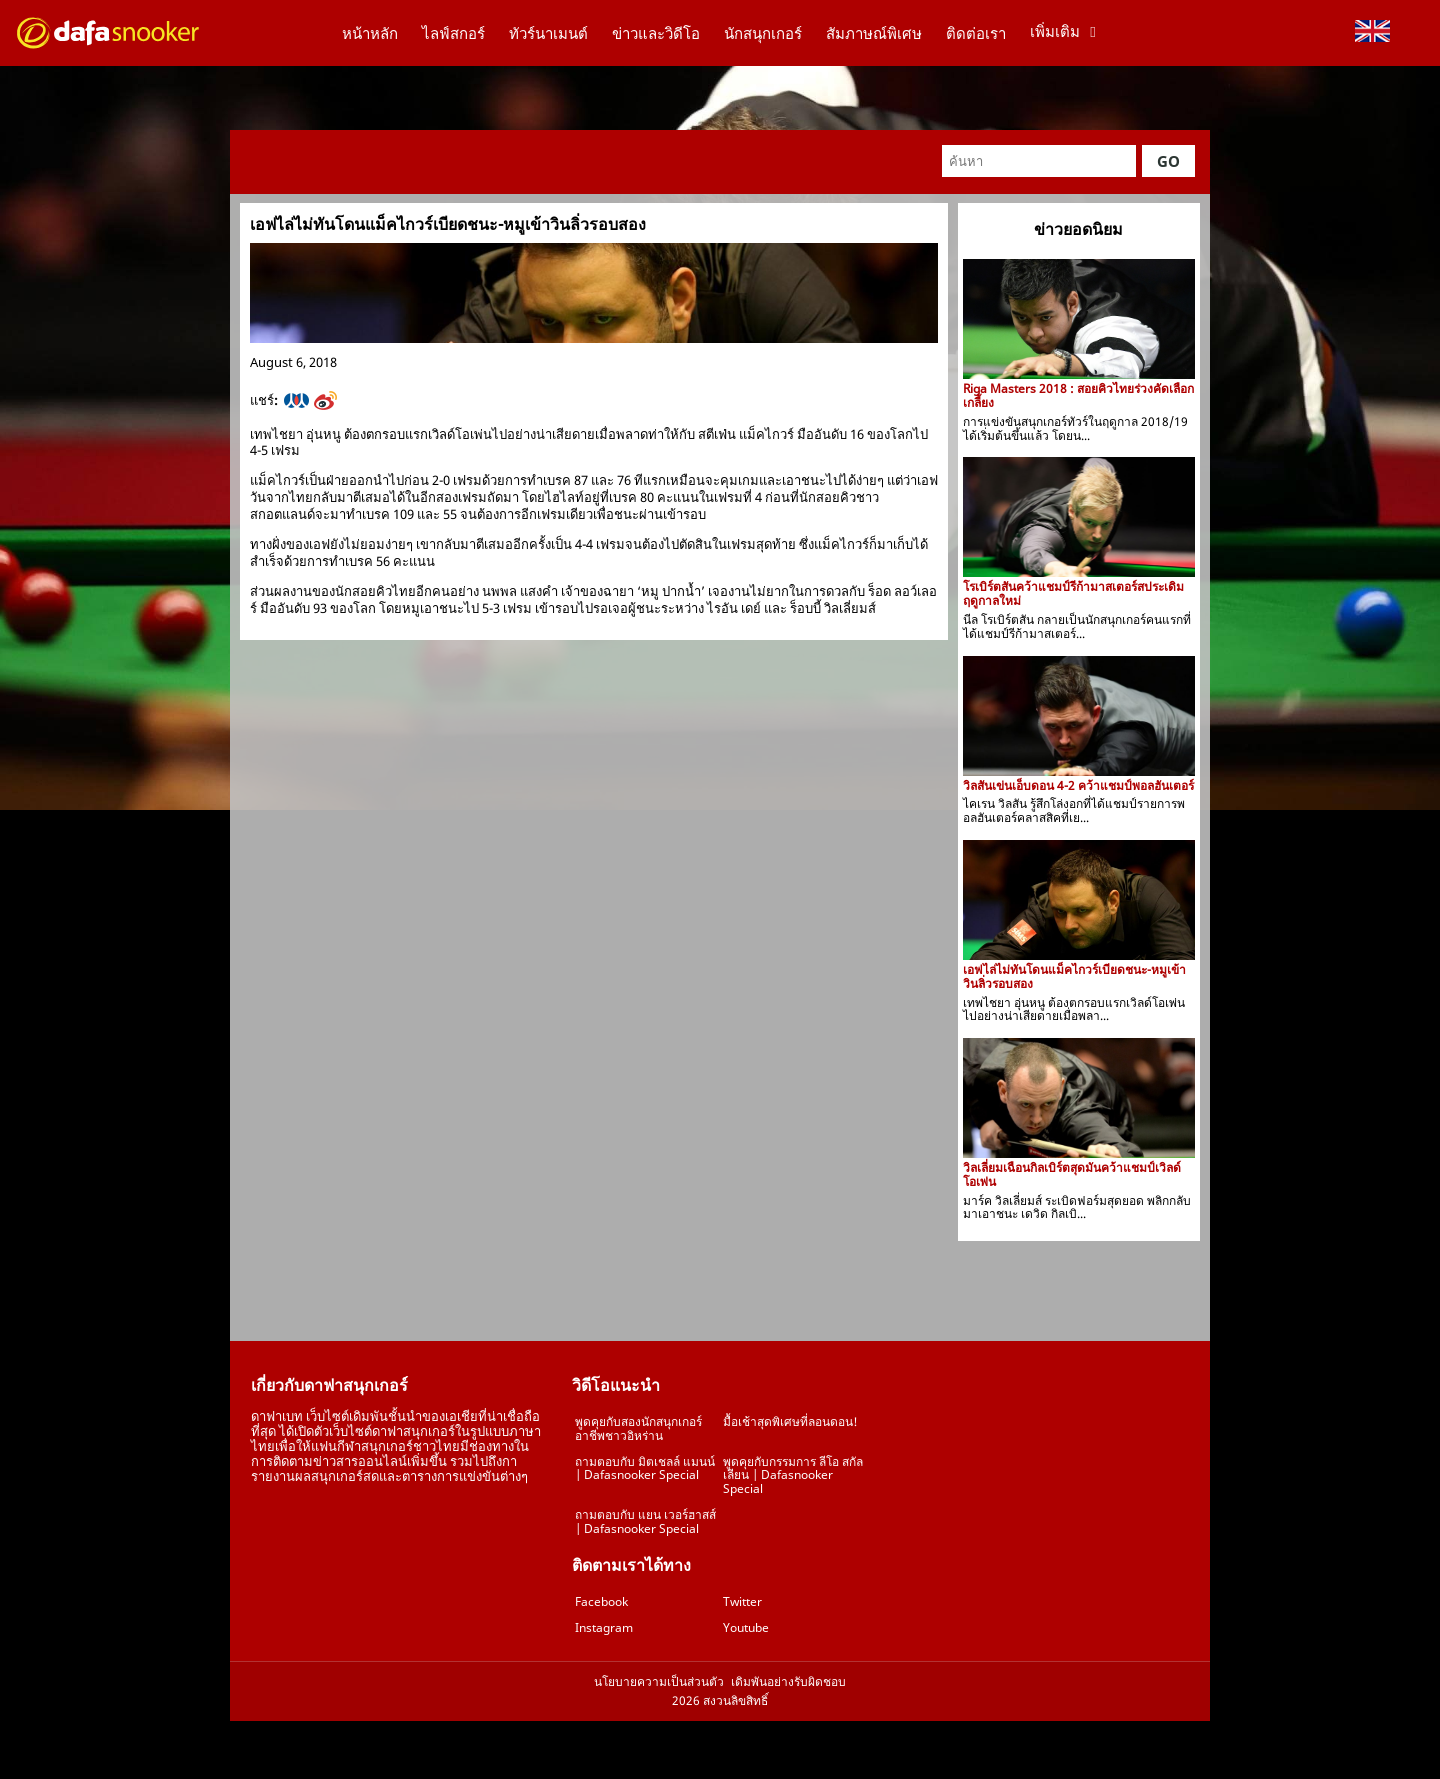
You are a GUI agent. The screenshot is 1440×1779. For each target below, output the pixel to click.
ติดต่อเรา (976, 33)
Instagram (604, 1627)
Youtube (746, 1627)
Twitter (742, 1601)
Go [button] (1168, 161)
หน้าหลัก (370, 33)
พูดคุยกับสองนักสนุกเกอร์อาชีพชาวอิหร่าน (638, 1428)
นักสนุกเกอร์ (763, 33)
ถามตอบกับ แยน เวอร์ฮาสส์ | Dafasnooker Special (645, 1521)
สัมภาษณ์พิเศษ (874, 33)
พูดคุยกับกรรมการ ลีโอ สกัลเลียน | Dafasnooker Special (793, 1475)
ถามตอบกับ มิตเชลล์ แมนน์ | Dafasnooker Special (645, 1468)
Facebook (601, 1601)
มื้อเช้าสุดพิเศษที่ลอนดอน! (790, 1421)
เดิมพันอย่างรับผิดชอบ (788, 1682)
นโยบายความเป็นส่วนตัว (659, 1682)
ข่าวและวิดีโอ (656, 33)
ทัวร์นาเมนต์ (548, 33)
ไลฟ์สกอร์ (453, 33)
